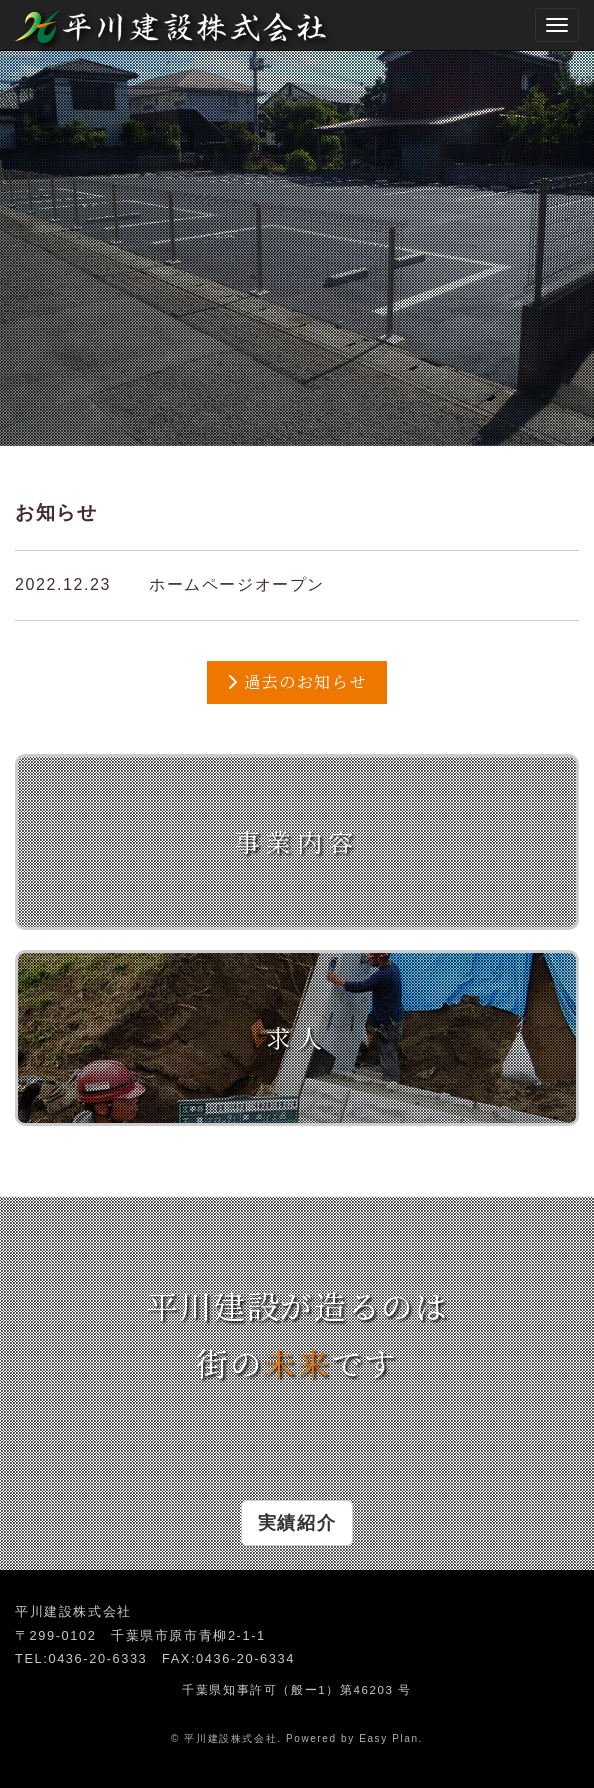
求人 (297, 1037)
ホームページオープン (237, 584)
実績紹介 (297, 1523)
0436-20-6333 (97, 1658)
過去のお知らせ (297, 681)
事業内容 (297, 841)
